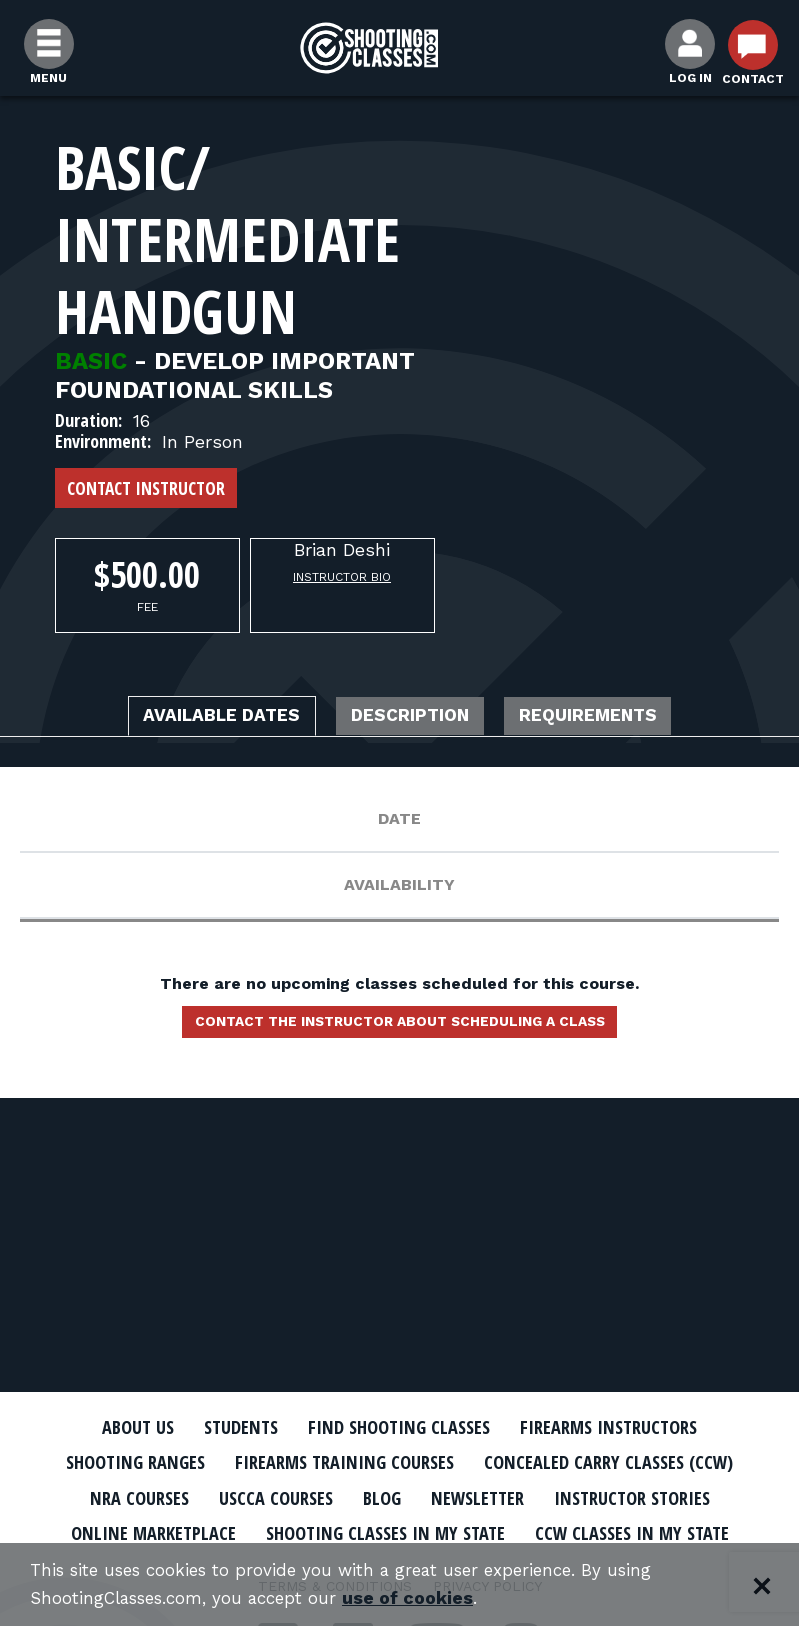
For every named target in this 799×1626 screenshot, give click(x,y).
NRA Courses (112, 1496)
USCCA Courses (260, 1496)
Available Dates (195, 718)
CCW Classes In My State (655, 1531)
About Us (111, 1427)
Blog (376, 1496)
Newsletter (481, 1496)
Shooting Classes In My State (382, 1531)
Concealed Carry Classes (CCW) (631, 1462)
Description (413, 718)
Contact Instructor (146, 488)
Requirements (618, 718)
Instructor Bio (342, 577)
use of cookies (427, 1597)
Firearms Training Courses (340, 1462)
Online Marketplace (126, 1531)
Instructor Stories (653, 1496)
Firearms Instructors (630, 1427)
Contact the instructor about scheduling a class (400, 1028)
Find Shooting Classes (399, 1427)
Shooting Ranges (109, 1462)
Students (224, 1427)
